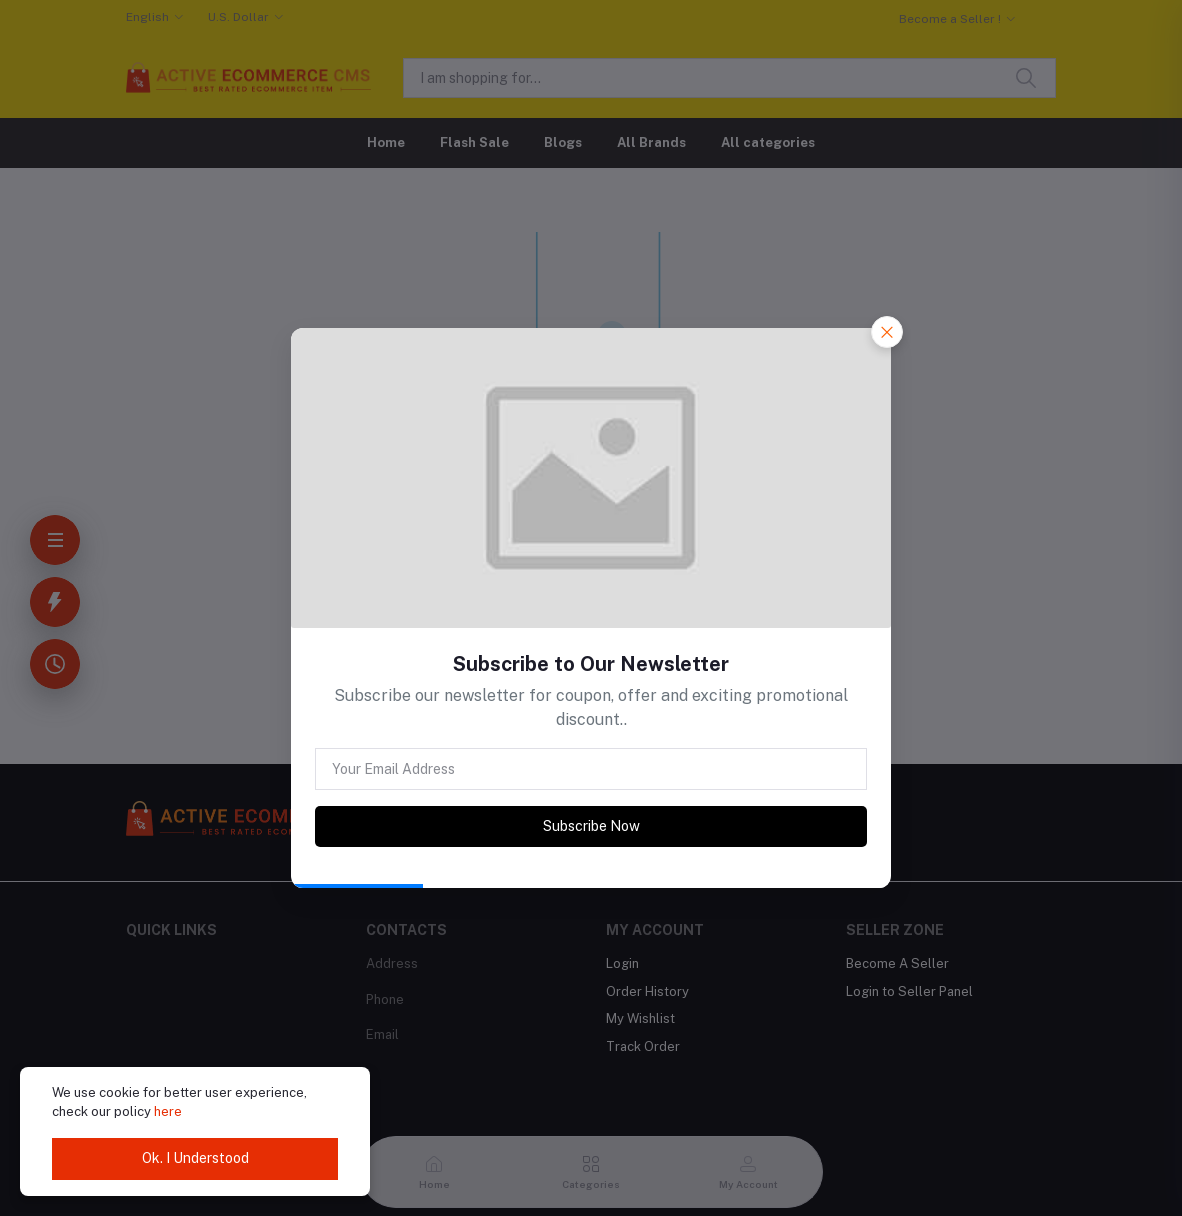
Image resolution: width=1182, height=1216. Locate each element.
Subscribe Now (591, 826)
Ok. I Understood (195, 1158)
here (168, 1111)
